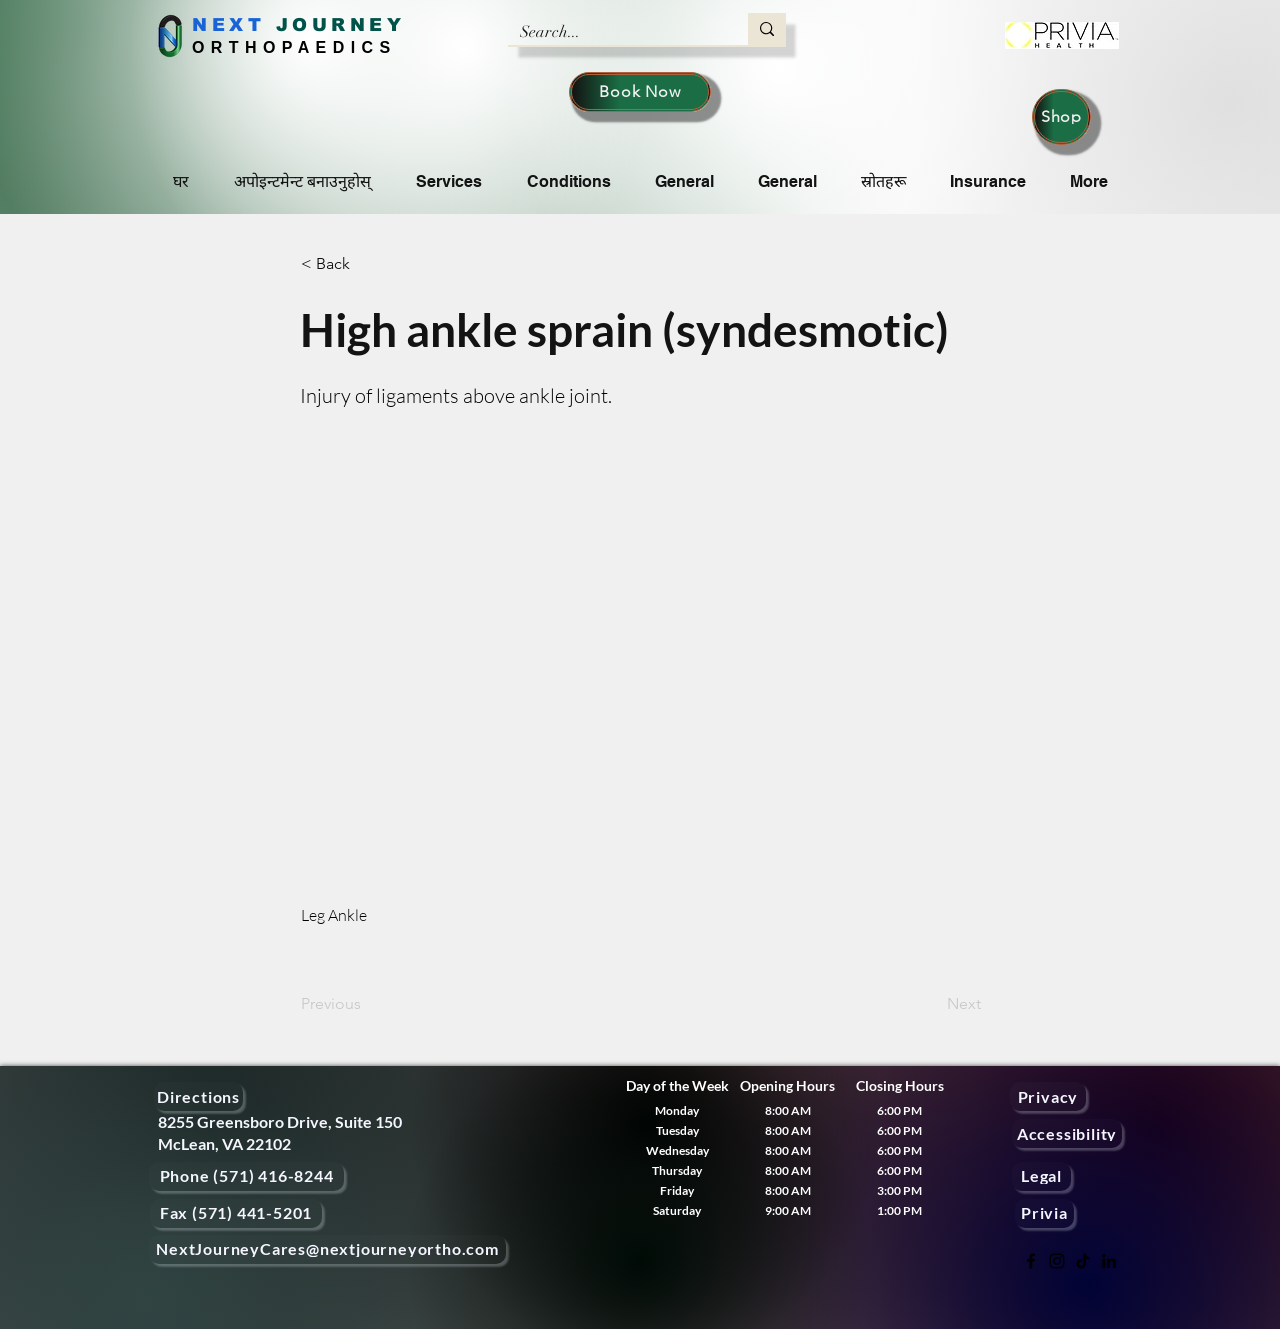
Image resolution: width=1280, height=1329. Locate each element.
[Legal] (1041, 1176)
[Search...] (613, 32)
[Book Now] (640, 92)
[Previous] (367, 1004)
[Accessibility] (1067, 1133)
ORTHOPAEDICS (294, 47)
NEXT (228, 25)
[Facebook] (1031, 1261)
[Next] (931, 1004)
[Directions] (198, 1096)
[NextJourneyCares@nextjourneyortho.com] (327, 1249)
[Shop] (1061, 117)
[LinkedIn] (1109, 1261)
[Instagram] (1057, 1261)
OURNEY (348, 25)
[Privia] (1044, 1213)
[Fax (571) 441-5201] (236, 1213)
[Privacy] (1048, 1096)
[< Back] (367, 264)
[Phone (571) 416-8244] (246, 1176)
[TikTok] (1083, 1261)
